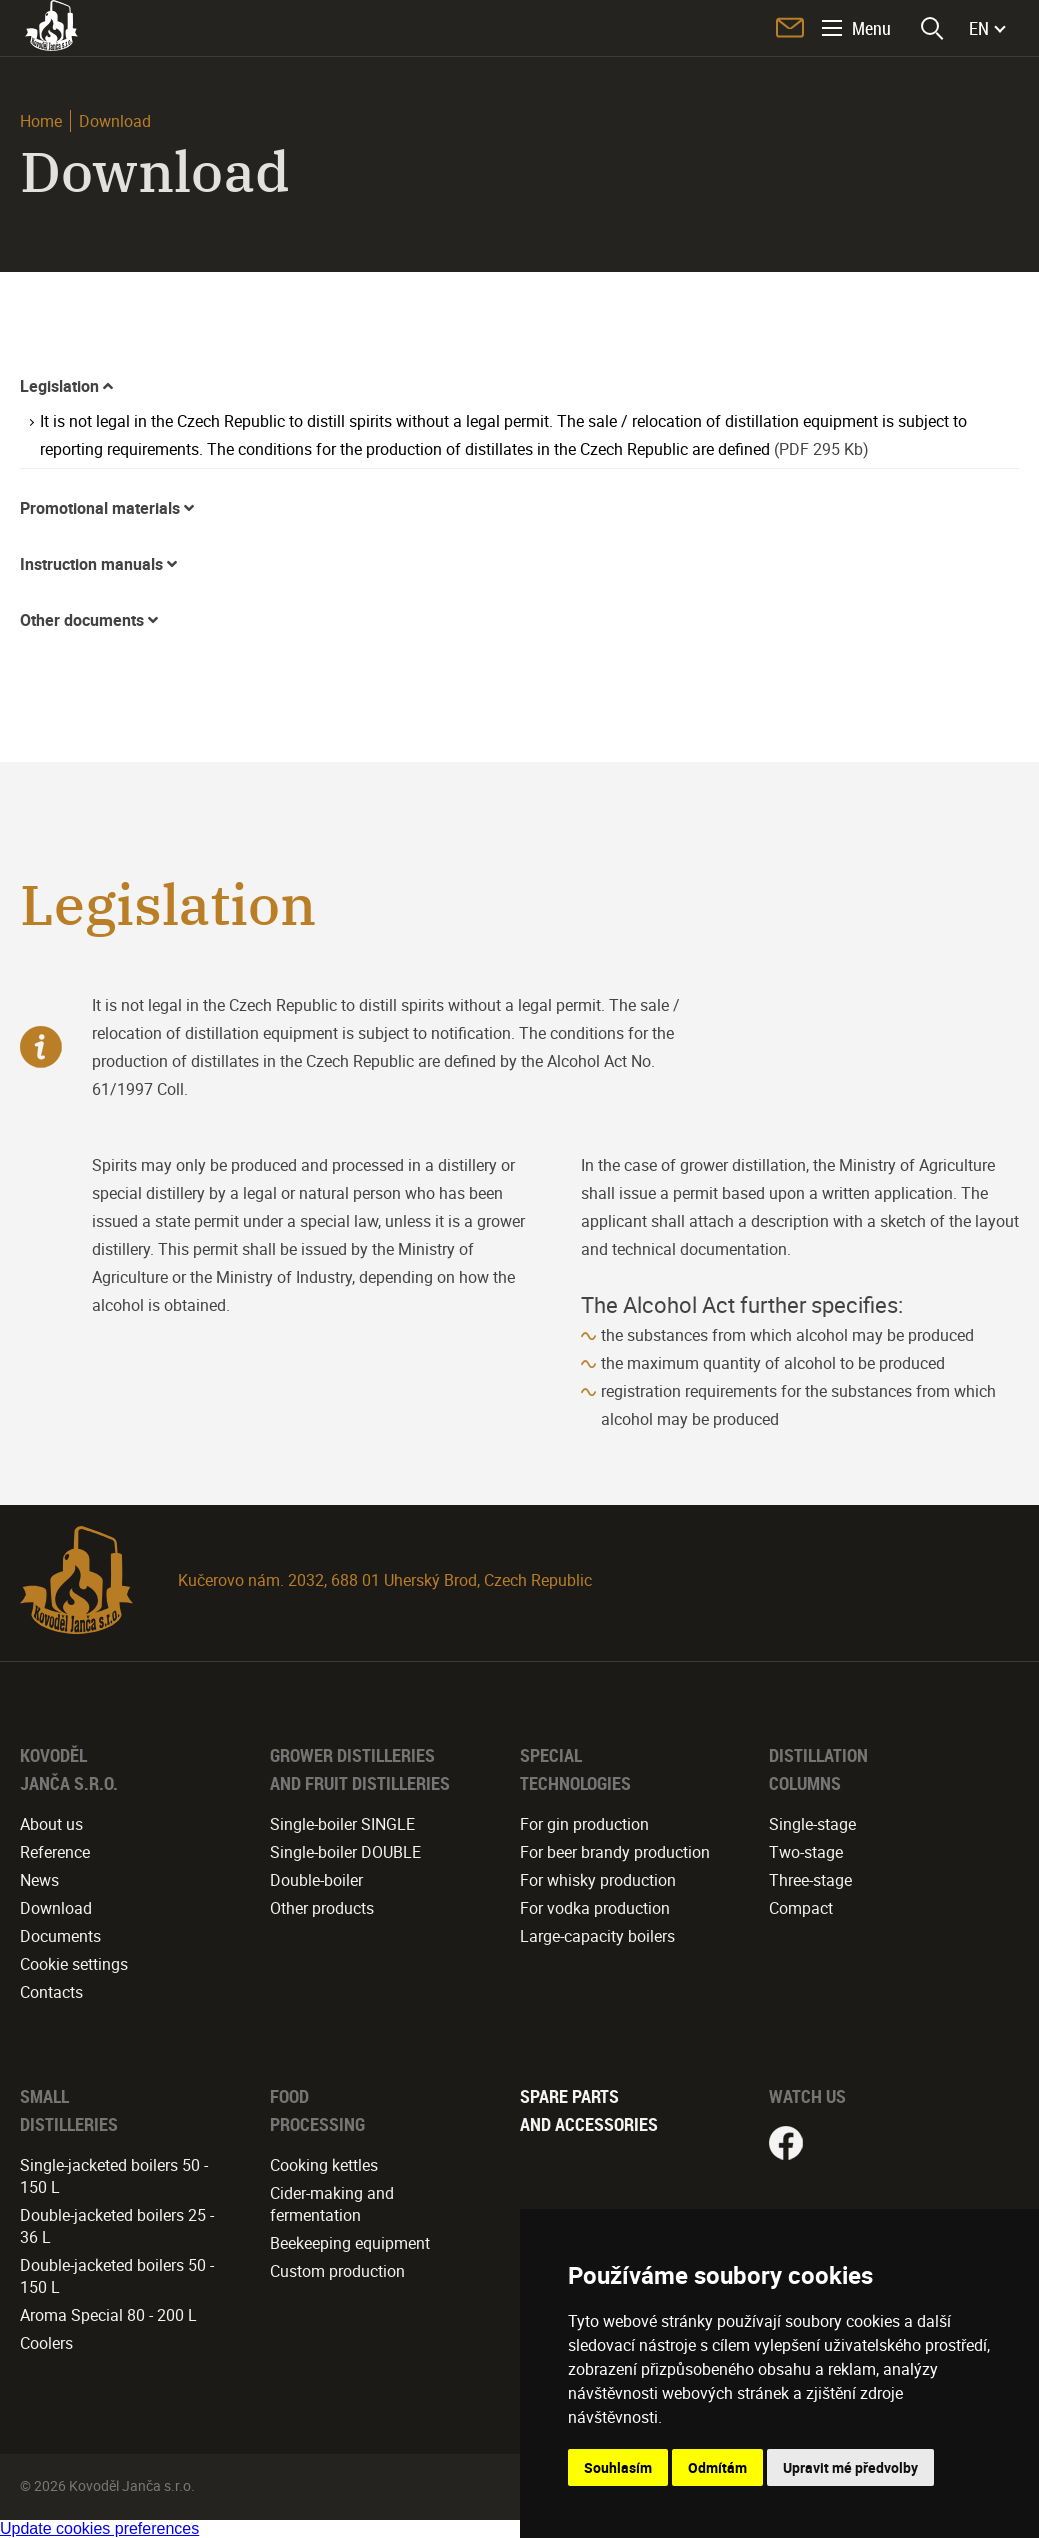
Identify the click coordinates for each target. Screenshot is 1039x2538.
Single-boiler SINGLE (342, 1824)
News (39, 1880)
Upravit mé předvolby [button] (850, 2467)
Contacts (51, 1992)
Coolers (46, 2343)
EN (979, 28)
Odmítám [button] (717, 2467)
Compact (801, 1908)
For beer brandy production (615, 1852)
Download (56, 1908)
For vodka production (595, 1908)
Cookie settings (74, 1964)
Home (41, 121)
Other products (322, 1908)
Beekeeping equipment (350, 2243)
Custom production (337, 2271)
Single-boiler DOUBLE (345, 1852)
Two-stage (806, 1852)
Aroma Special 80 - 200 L (108, 2315)
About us (51, 1824)
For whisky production (598, 1880)
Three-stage (810, 1880)
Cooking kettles (324, 2165)
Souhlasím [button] (618, 2467)
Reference (55, 1852)
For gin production (584, 1824)
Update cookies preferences (99, 2528)
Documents (60, 1936)
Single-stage (812, 1824)
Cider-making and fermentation (332, 2204)
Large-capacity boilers (597, 1936)
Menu (871, 28)
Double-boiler (316, 1880)
